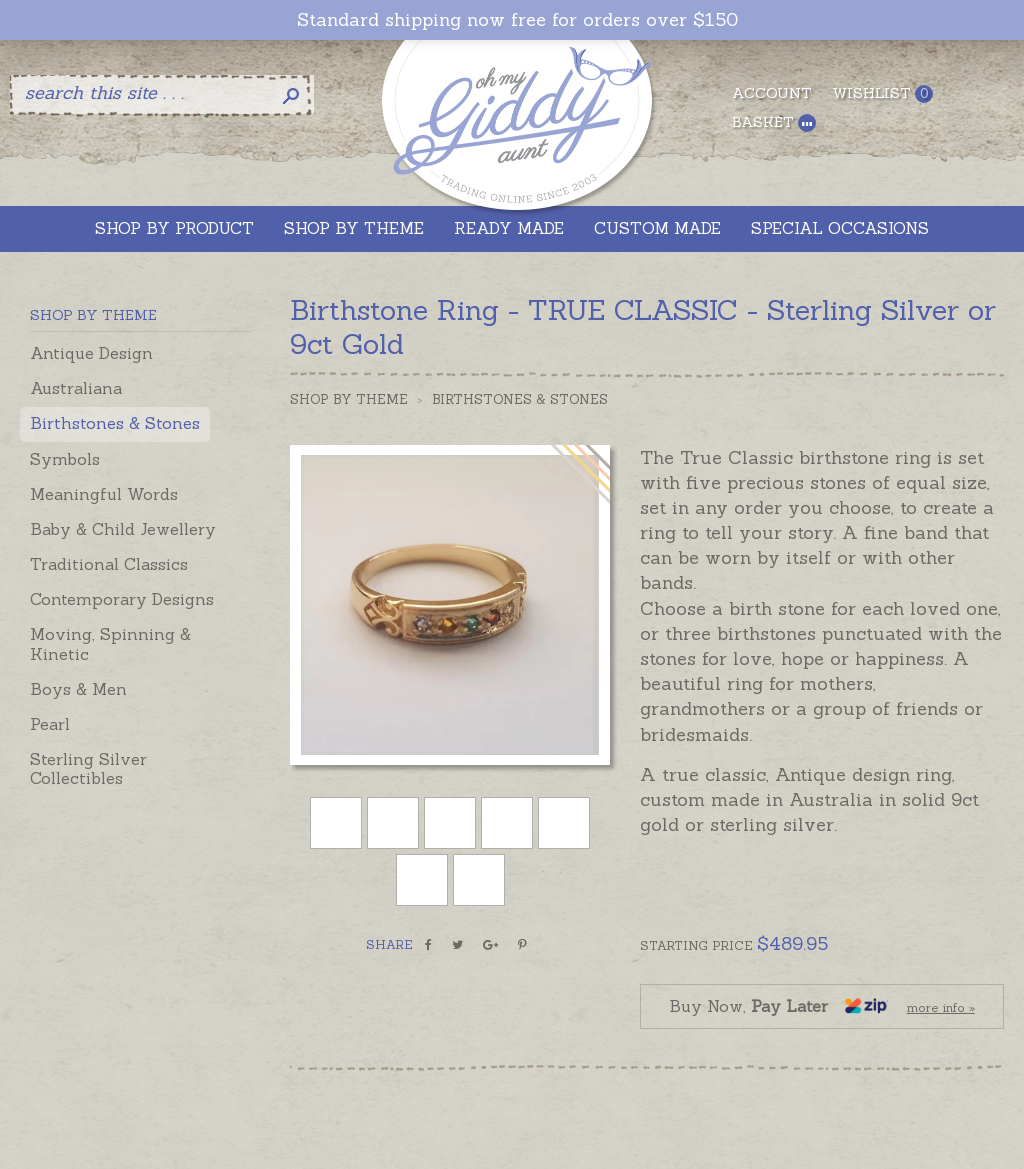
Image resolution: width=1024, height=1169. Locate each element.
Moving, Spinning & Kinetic (110, 643)
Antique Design (91, 353)
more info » (941, 1007)
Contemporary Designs (122, 599)
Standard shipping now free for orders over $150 (517, 20)
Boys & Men (78, 689)
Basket (774, 122)
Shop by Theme (349, 399)
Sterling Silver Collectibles (88, 768)
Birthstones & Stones (115, 423)
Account (772, 93)
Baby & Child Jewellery (123, 529)
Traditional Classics (109, 564)
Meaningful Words (104, 494)
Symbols (65, 459)
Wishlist (882, 93)
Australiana (76, 388)
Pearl (50, 724)
